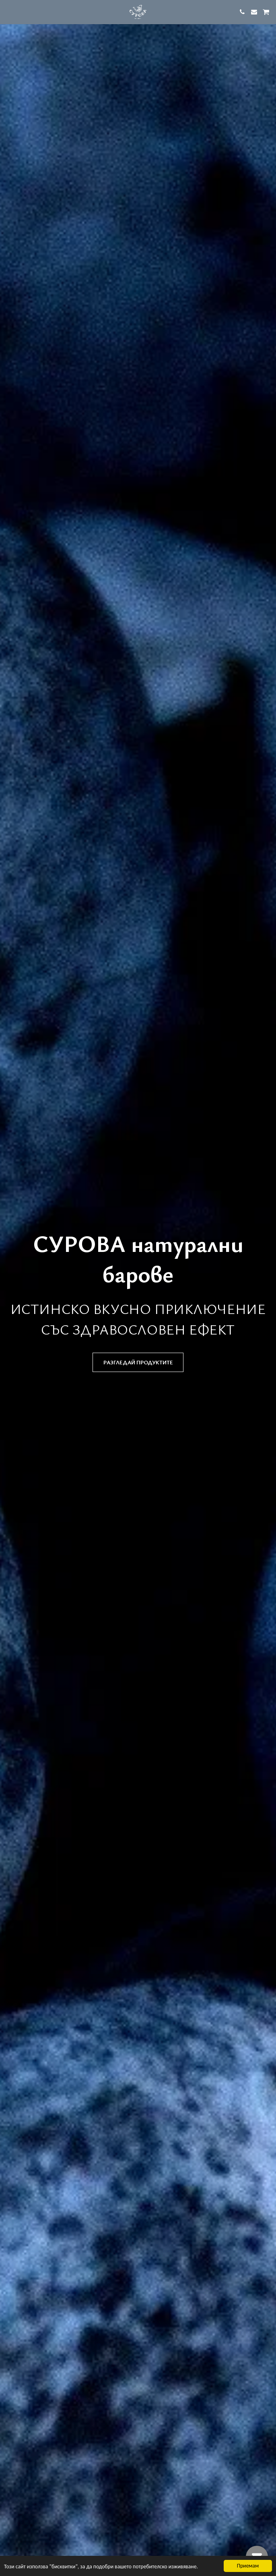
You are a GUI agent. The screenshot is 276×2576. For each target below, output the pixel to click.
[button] (9, 11)
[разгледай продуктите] (138, 1362)
